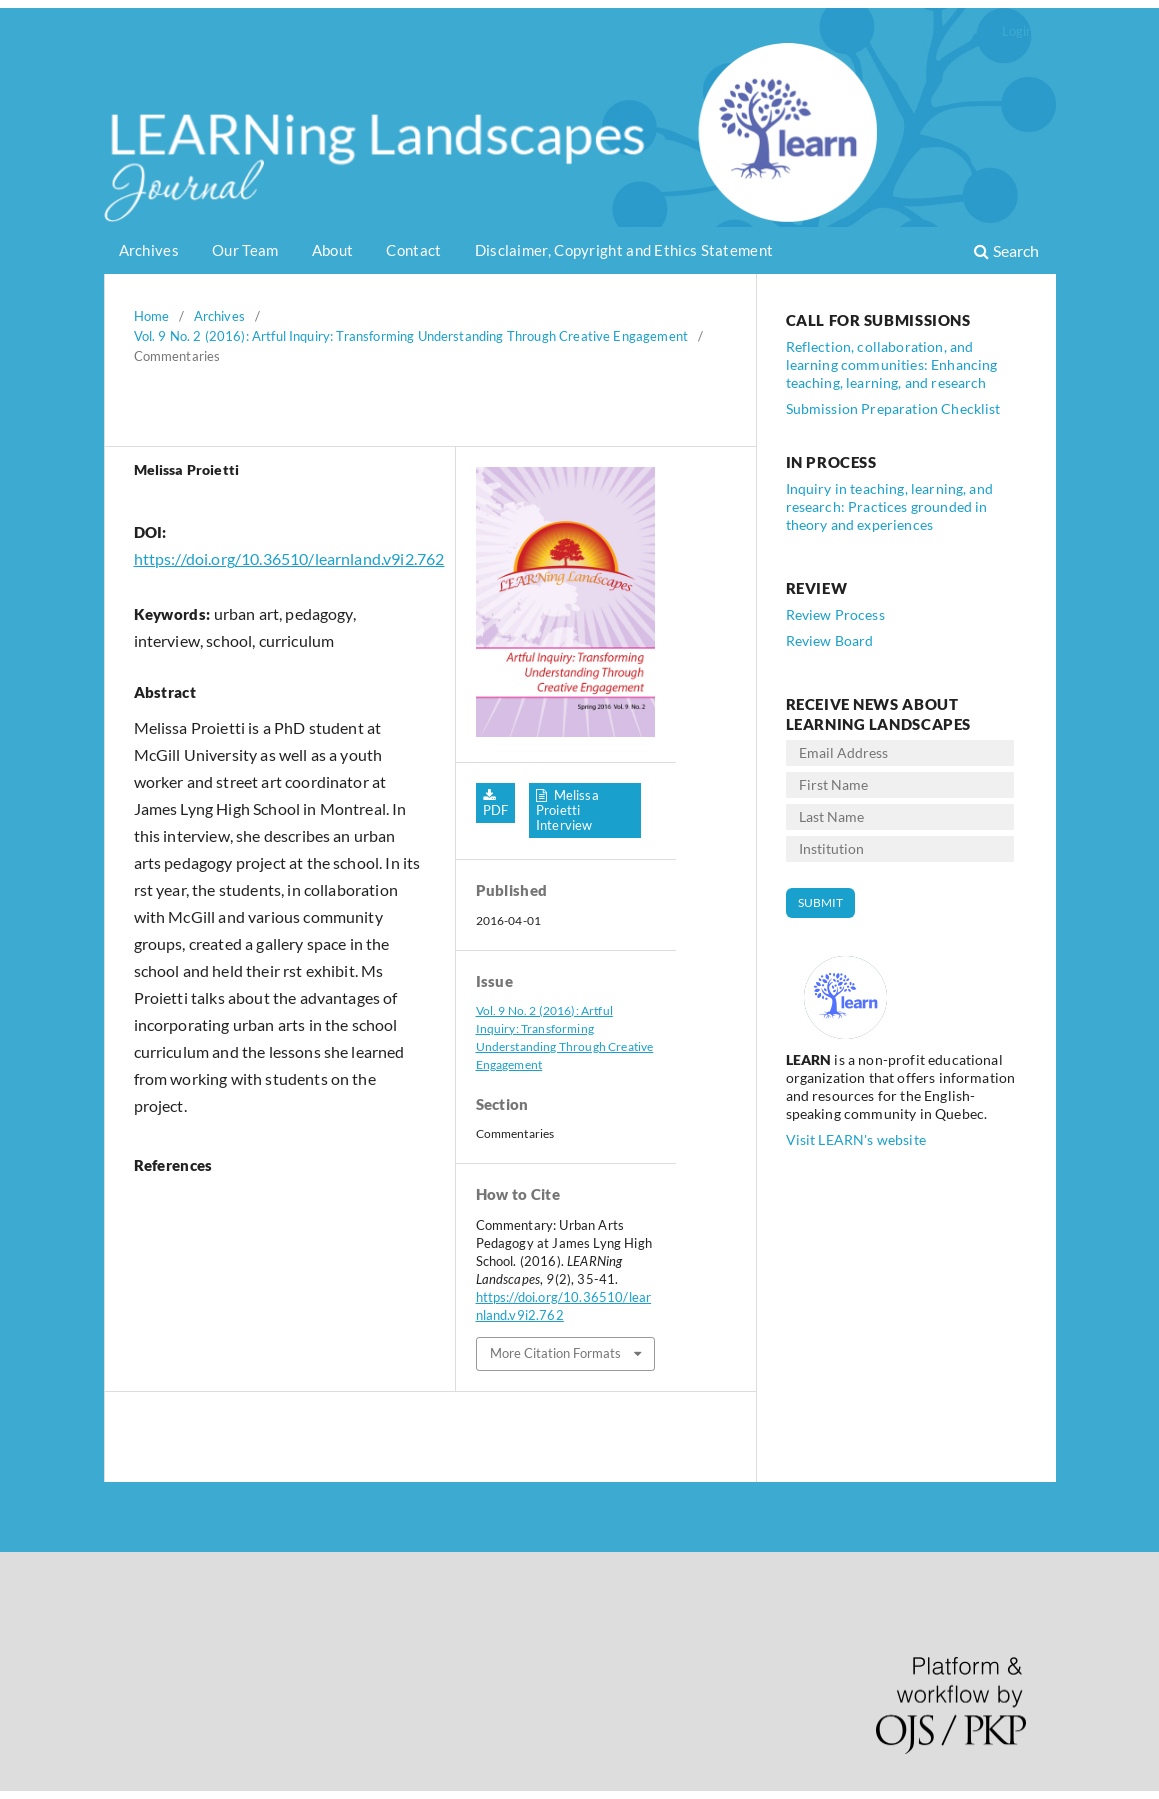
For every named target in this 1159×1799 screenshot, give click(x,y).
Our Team (245, 250)
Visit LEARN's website (856, 1139)
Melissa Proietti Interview (567, 810)
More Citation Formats (555, 1353)
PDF (495, 810)
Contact (413, 250)
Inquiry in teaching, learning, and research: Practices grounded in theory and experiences (889, 506)
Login (1018, 31)
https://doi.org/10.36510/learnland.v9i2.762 (289, 558)
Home (152, 316)
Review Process (835, 614)
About (333, 250)
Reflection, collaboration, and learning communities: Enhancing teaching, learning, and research (892, 364)
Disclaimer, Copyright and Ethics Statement (624, 250)
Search (1006, 250)
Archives (149, 250)
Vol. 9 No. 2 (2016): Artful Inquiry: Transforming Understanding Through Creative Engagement (411, 336)
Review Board (830, 640)
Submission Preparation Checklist (893, 408)
